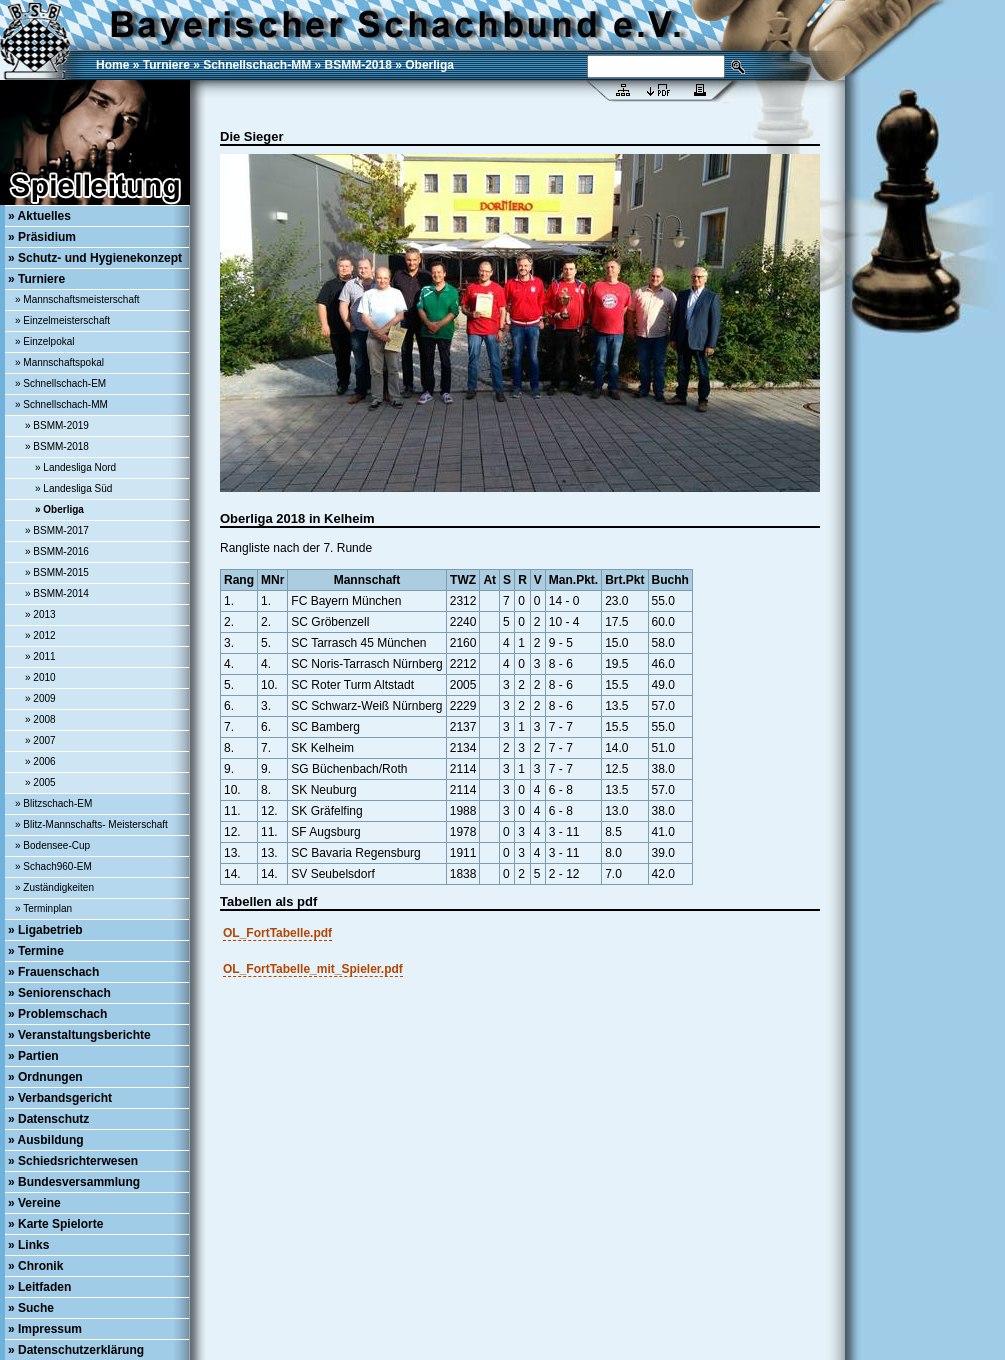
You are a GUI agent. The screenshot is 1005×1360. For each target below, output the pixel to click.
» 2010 (40, 677)
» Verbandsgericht (60, 1098)
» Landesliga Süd (73, 488)
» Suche (31, 1308)
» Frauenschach (53, 972)
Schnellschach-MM (257, 65)
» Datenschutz (48, 1119)
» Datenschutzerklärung (76, 1350)
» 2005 (40, 782)
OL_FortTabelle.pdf (277, 933)
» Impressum (45, 1329)
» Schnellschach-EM (60, 383)
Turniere (166, 65)
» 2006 (40, 761)
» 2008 (40, 719)
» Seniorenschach (59, 993)
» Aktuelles (39, 216)
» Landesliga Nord (75, 467)
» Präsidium (42, 237)
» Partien (33, 1056)
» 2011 (40, 656)
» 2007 (40, 740)
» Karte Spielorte (55, 1224)
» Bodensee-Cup (52, 845)
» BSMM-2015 (57, 572)
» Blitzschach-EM (53, 803)
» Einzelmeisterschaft (62, 320)
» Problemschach (57, 1014)
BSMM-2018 (358, 65)
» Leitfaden (39, 1287)
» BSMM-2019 (57, 425)
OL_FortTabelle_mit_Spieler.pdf (313, 969)
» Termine (36, 951)
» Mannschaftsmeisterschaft (77, 299)
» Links (28, 1245)
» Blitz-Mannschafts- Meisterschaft (91, 824)
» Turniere (36, 279)
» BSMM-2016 (57, 551)
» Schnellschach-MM (61, 404)
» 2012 (40, 635)
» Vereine (34, 1203)
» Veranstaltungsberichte (79, 1035)
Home (112, 65)
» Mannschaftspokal (59, 362)
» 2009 (40, 698)
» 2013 (40, 614)
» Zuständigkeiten (54, 887)
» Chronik (35, 1266)
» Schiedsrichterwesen (73, 1161)
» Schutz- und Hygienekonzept (95, 258)
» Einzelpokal (44, 341)
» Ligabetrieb (45, 930)
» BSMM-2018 (57, 446)
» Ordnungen (45, 1077)
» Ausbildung (46, 1140)
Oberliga (429, 65)
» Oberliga (59, 509)
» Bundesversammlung (74, 1182)
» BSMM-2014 (57, 593)
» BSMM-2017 (57, 530)
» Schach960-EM (53, 866)
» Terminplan (43, 908)
